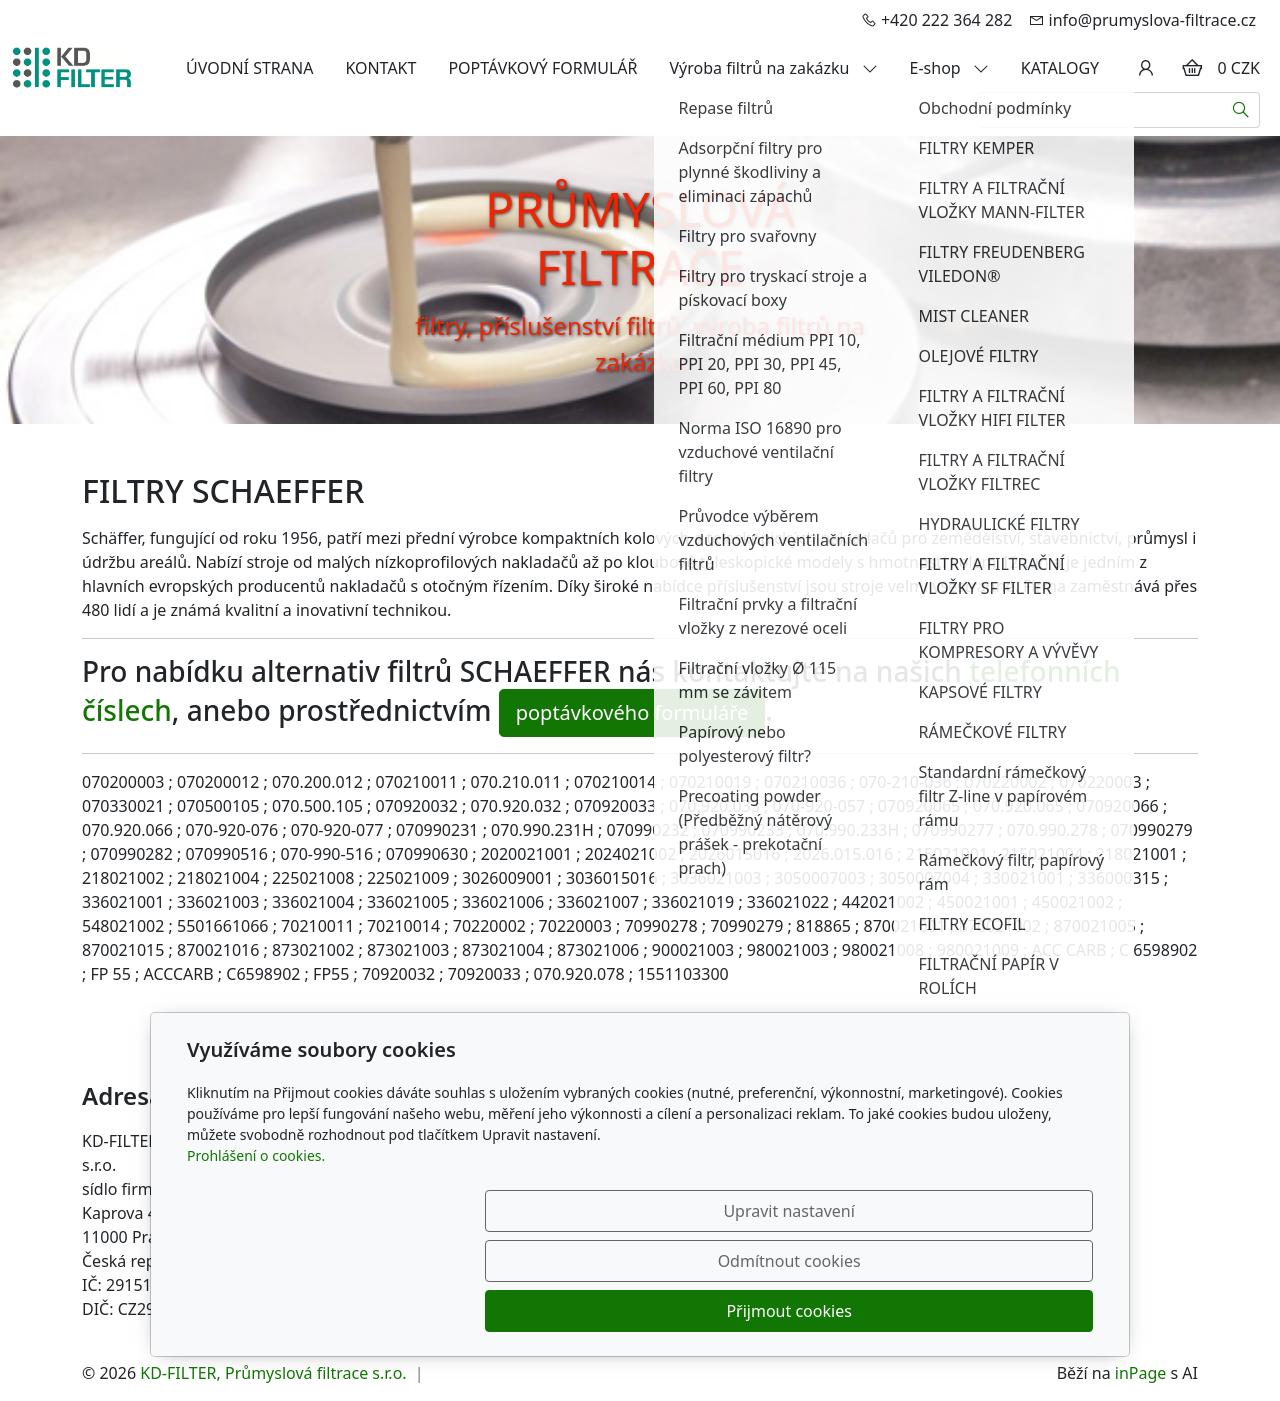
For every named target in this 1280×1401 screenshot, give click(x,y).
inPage (1141, 1373)
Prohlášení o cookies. (256, 1255)
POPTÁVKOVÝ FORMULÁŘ (542, 68)
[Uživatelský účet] (1146, 68)
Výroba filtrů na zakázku (774, 68)
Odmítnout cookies (797, 1311)
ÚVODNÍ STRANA (249, 68)
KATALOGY (1060, 68)
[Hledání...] (1100, 110)
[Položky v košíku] (1192, 68)
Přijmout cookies (996, 1311)
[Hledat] (1241, 110)
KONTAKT (380, 68)
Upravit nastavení (596, 1311)
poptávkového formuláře (632, 712)
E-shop (949, 68)
